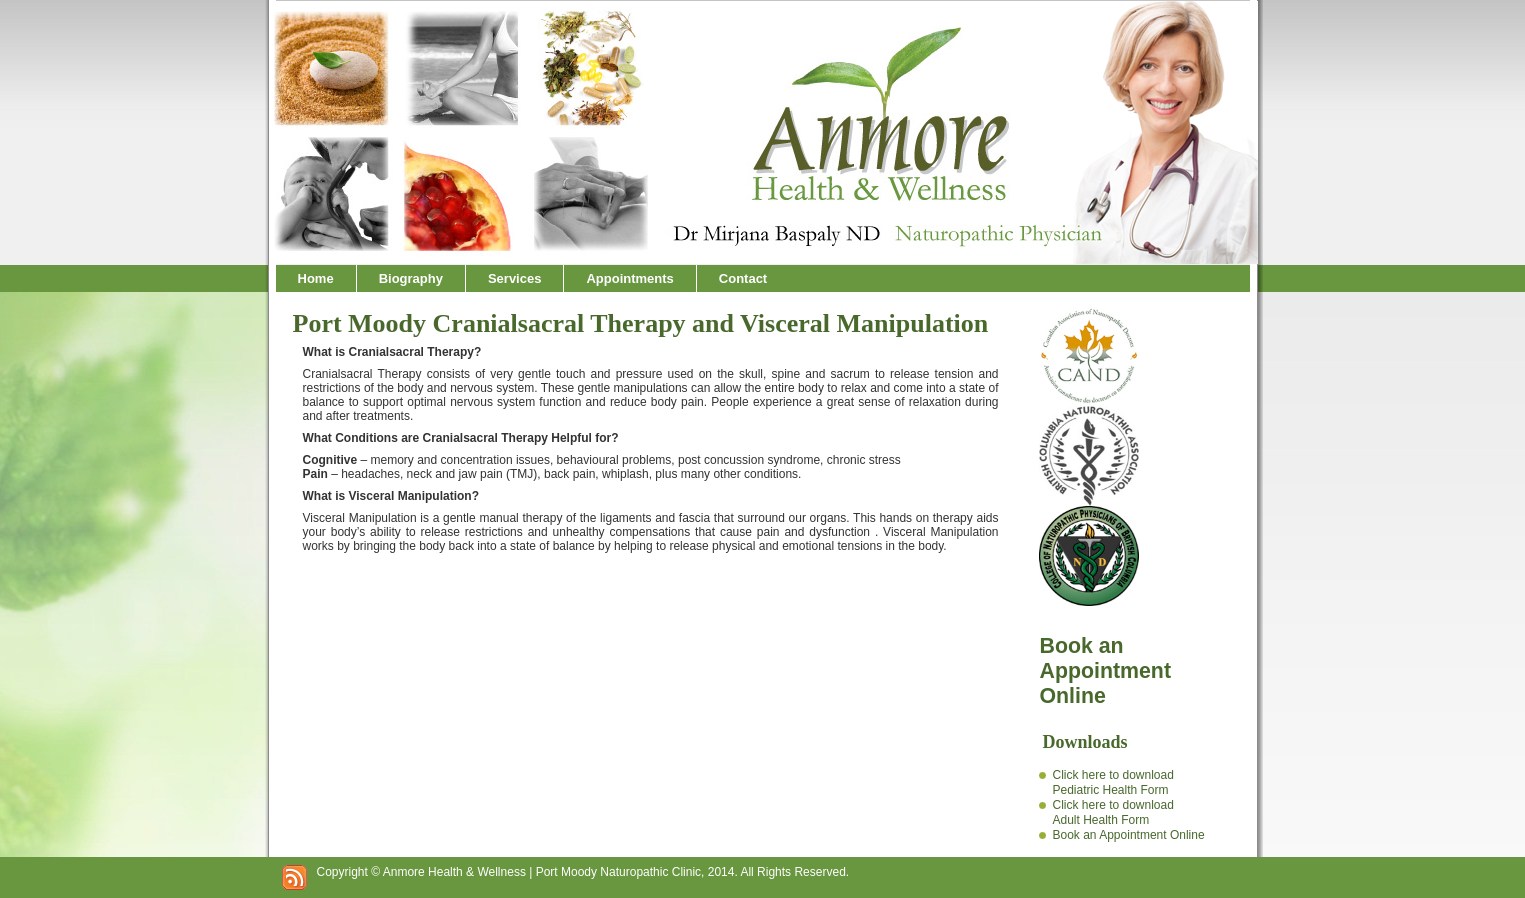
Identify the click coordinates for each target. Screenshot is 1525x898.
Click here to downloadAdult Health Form (1112, 812)
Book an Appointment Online (1128, 835)
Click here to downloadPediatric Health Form (1112, 782)
